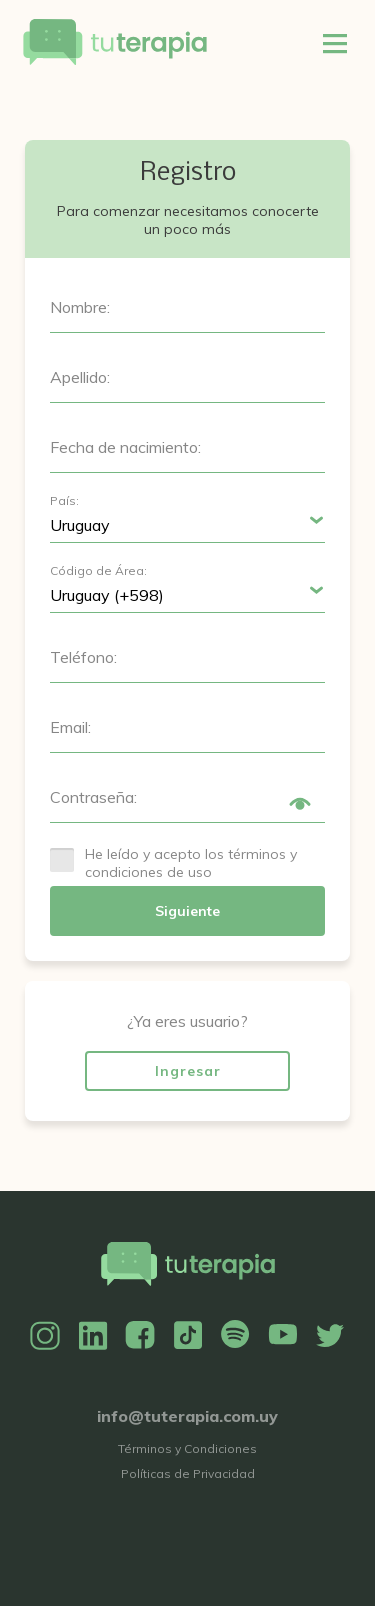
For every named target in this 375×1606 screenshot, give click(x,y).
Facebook (140, 1336)
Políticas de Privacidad (188, 1473)
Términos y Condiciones (187, 1448)
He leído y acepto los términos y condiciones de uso (191, 863)
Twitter (330, 1336)
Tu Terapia (115, 43)
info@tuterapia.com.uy (187, 1416)
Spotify (235, 1336)
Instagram (45, 1336)
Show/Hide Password (300, 804)
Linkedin (93, 1336)
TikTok (188, 1336)
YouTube (283, 1336)
